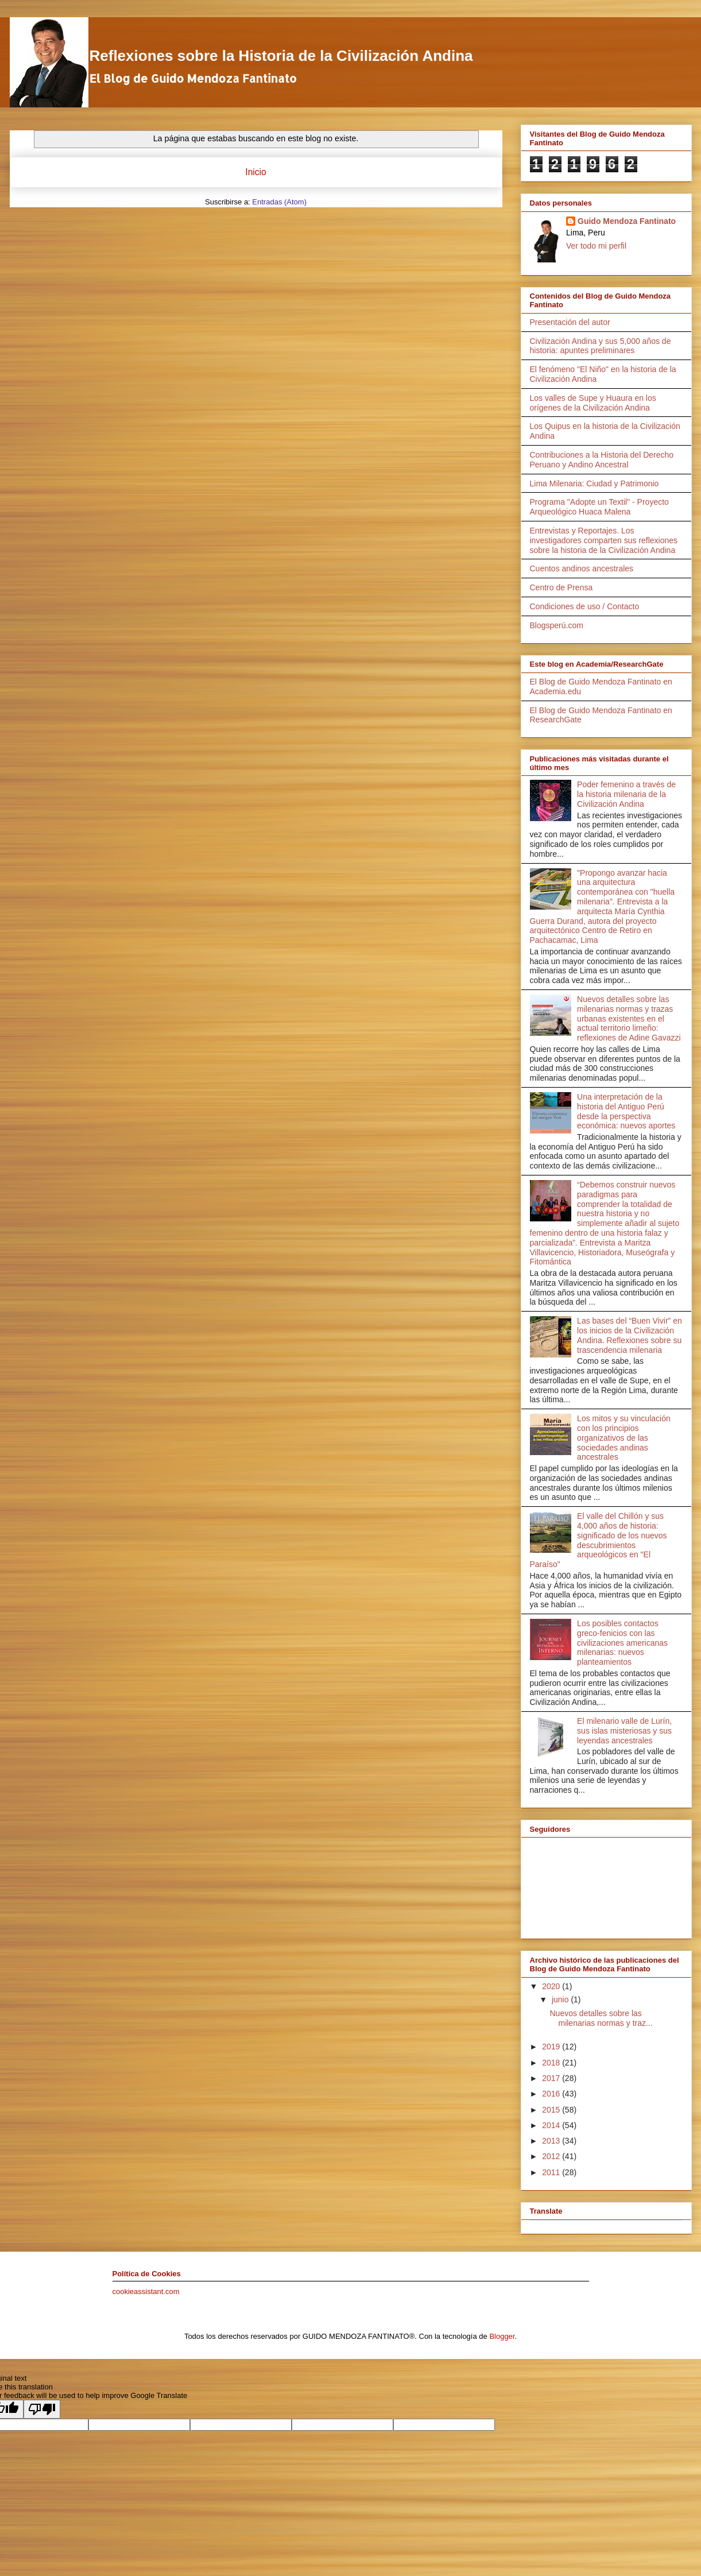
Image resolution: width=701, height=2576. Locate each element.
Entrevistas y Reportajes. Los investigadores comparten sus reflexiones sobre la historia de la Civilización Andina (604, 540)
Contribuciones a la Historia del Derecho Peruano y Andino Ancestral (602, 459)
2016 (552, 2093)
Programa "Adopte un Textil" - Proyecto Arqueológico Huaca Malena (599, 506)
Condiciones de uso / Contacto (585, 606)
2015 (552, 2109)
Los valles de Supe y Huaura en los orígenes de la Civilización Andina (593, 402)
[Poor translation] (42, 2409)
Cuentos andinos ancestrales (582, 568)
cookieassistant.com (146, 2291)
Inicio (255, 172)
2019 (552, 2046)
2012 (552, 2156)
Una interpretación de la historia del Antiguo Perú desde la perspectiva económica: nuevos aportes (626, 1111)
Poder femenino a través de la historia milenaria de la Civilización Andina (626, 794)
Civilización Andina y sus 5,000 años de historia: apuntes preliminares (600, 345)
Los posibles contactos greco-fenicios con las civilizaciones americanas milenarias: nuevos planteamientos (622, 1642)
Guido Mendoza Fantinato (627, 221)
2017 (552, 2078)
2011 (552, 2172)
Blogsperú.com (556, 625)
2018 (552, 2062)
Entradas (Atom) (279, 202)
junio (561, 1999)
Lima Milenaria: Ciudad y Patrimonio (594, 483)
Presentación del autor (570, 322)
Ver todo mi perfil (596, 245)
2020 (552, 1986)
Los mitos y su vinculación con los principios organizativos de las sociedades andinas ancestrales (624, 1437)
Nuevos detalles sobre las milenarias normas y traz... (600, 2018)
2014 (552, 2125)
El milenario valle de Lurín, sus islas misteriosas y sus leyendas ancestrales (624, 1730)
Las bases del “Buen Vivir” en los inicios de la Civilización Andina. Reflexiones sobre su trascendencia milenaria (629, 1335)
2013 (552, 2140)
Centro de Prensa (561, 587)
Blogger (501, 2336)
